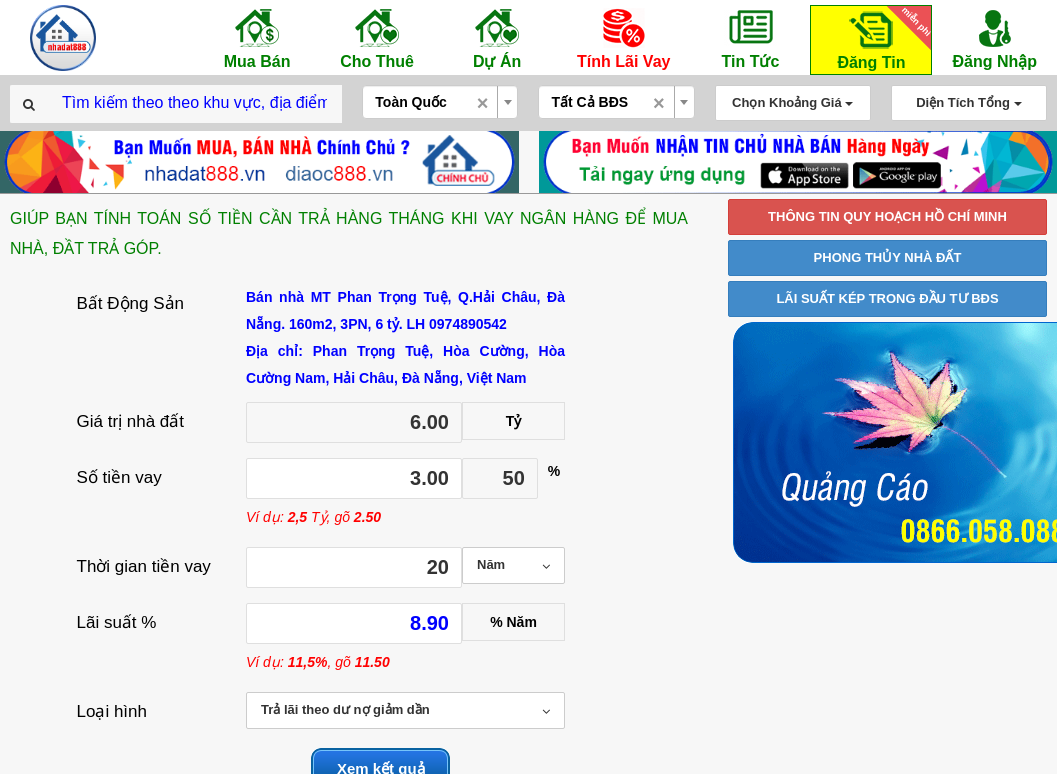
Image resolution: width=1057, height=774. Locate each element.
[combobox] (440, 102)
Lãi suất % (117, 622)
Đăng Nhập (994, 38)
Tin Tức (750, 38)
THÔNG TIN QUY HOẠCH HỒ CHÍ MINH (887, 216)
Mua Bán (257, 38)
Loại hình (112, 711)
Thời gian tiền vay (144, 566)
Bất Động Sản (131, 303)
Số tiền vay (119, 477)
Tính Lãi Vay (623, 38)
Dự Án (497, 38)
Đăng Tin (881, 38)
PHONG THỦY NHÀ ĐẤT (888, 257)
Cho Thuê (377, 38)
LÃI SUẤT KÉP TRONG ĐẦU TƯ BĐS (887, 298)
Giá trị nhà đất (131, 421)
